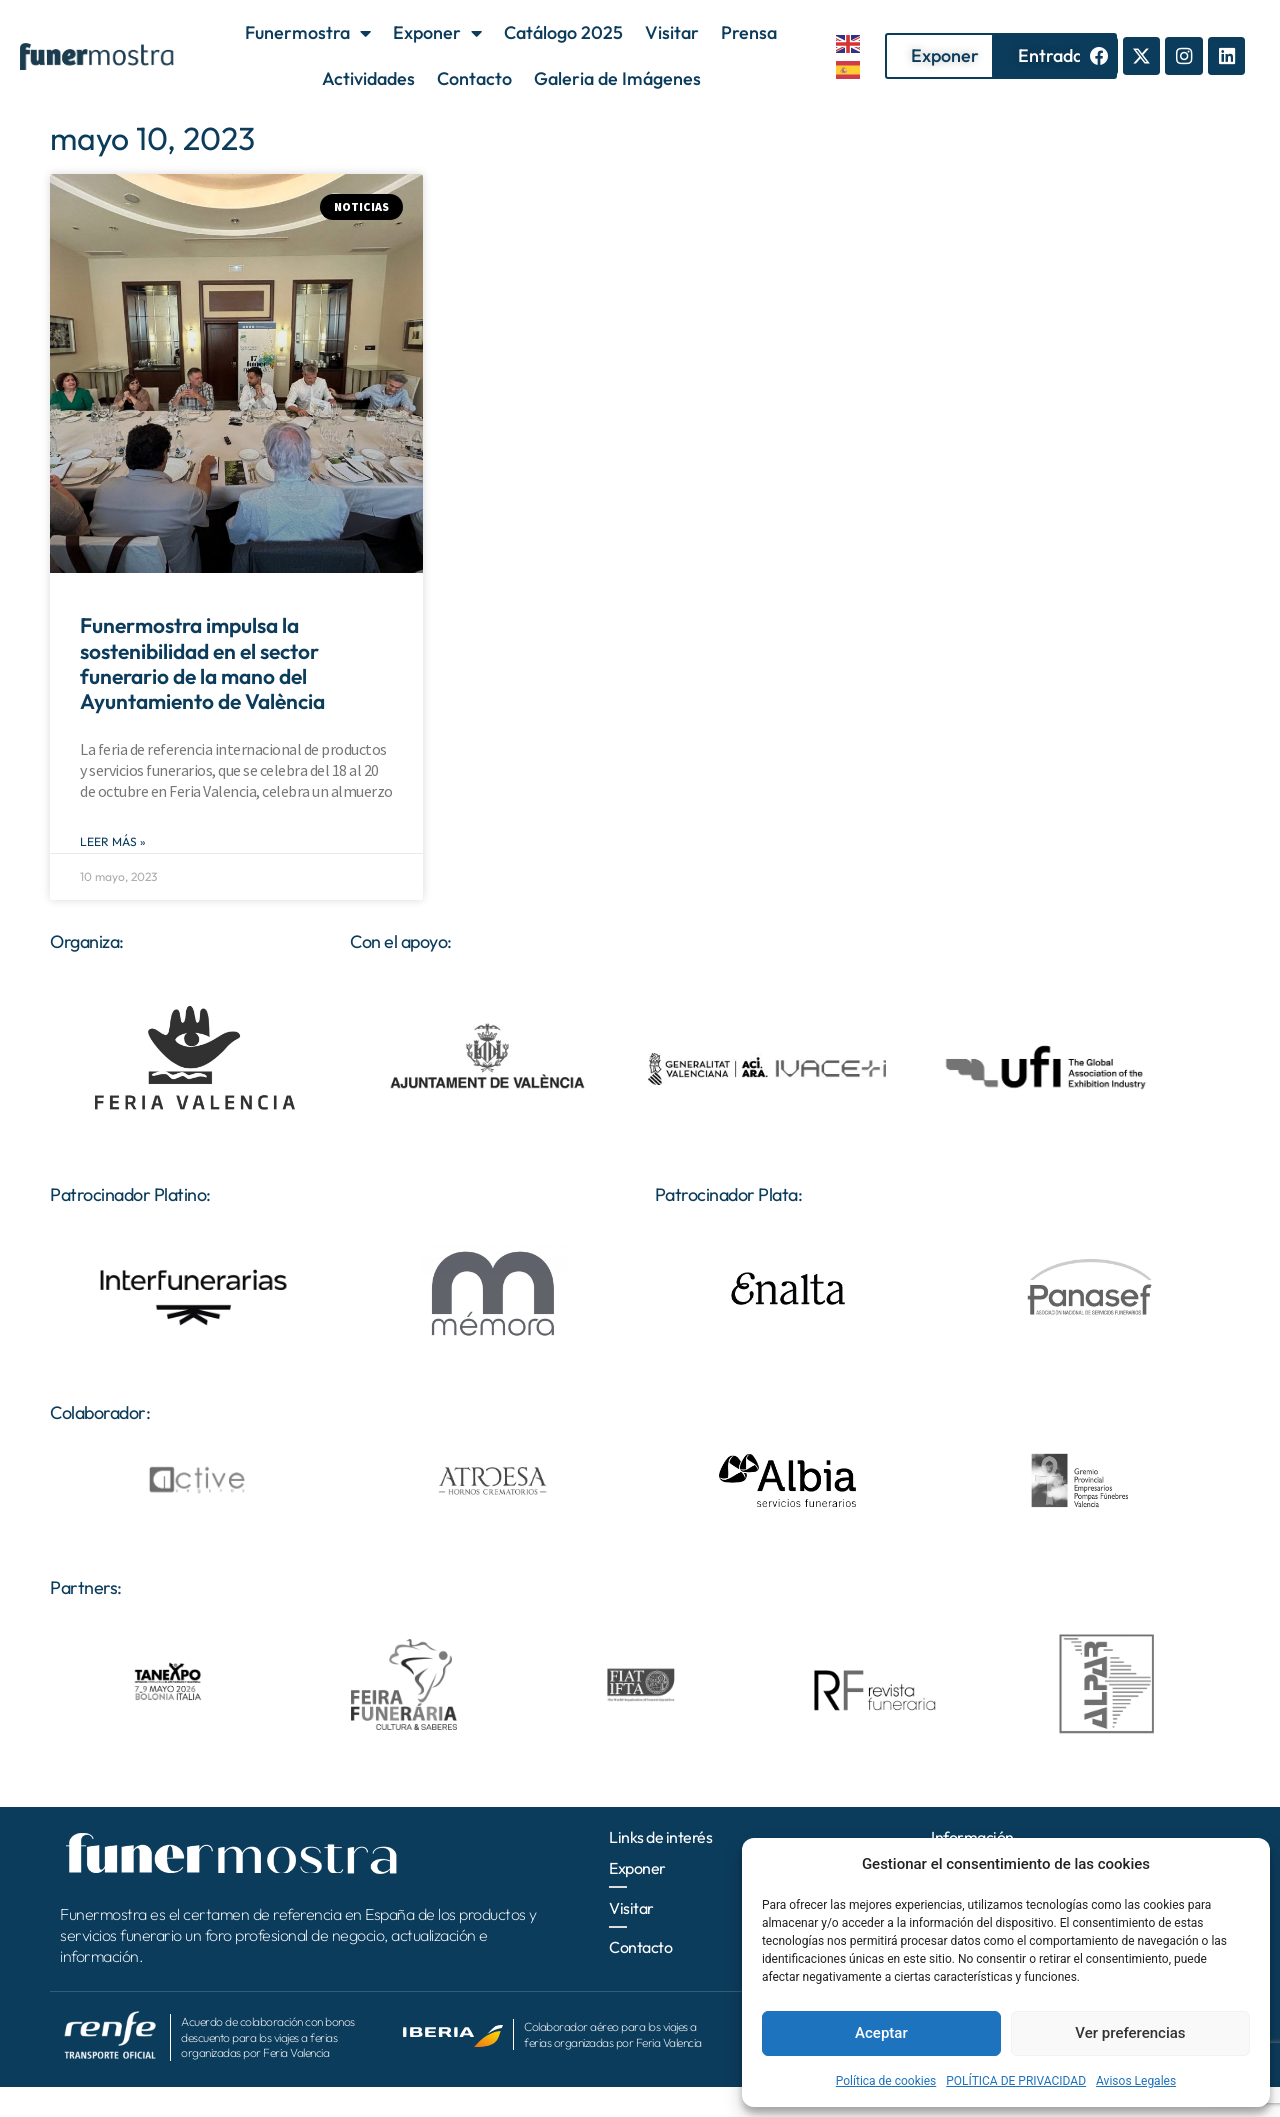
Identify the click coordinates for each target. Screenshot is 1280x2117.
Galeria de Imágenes (617, 78)
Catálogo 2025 (563, 32)
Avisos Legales (1136, 2081)
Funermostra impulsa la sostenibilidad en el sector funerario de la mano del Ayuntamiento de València (202, 663)
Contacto (474, 78)
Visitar (672, 32)
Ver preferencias (1130, 2033)
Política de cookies (886, 2081)
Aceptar (881, 2033)
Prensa (749, 32)
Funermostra (308, 33)
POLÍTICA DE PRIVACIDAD (1016, 2081)
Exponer (437, 33)
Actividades (368, 78)
